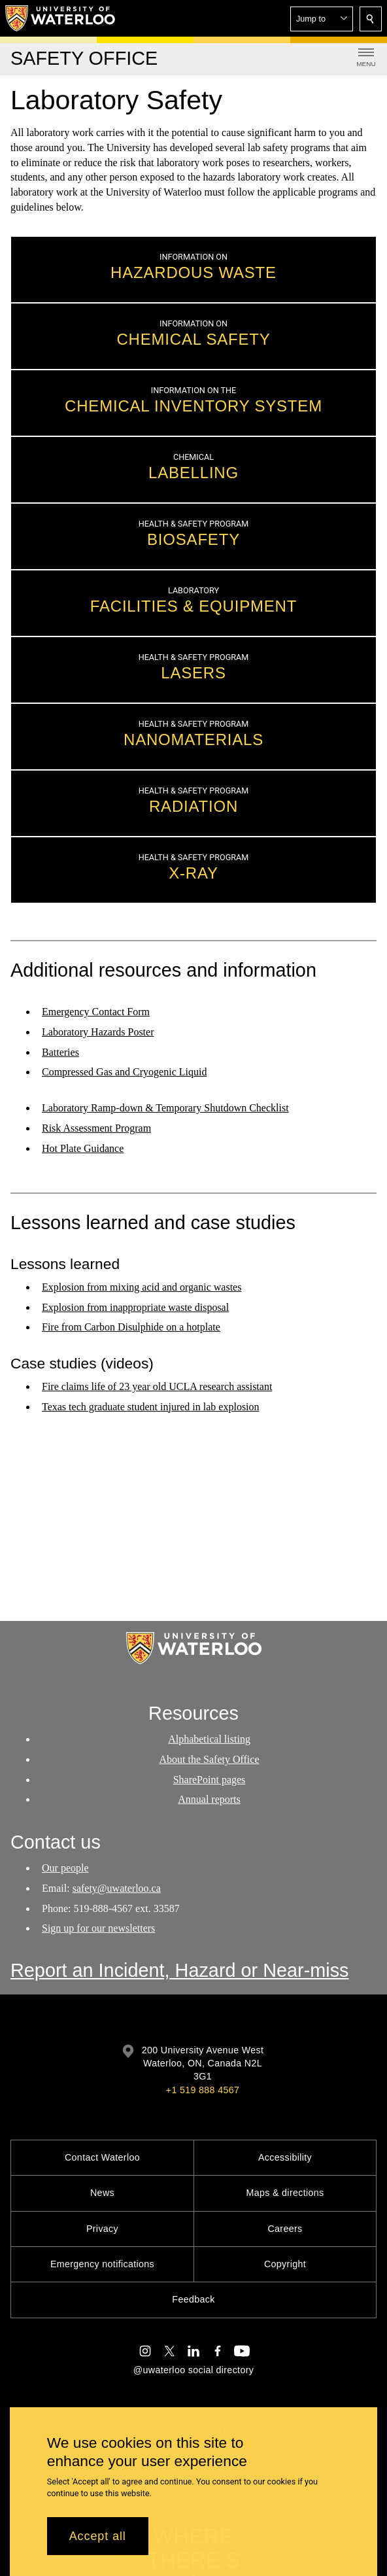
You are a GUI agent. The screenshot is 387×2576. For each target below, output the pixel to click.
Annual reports (209, 1799)
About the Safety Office (210, 1759)
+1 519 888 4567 (202, 2090)
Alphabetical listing (209, 1739)
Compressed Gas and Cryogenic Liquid (124, 1071)
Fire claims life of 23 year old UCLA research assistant (157, 1385)
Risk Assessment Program (96, 1128)
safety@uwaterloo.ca (117, 1887)
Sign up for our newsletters (98, 1928)
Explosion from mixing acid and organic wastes (141, 1287)
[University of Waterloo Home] (60, 18)
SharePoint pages (209, 1779)
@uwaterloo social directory (193, 2370)
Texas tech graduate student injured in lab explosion (151, 1406)
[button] (321, 19)
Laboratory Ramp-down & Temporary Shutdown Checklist (165, 1107)
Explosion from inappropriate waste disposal (135, 1307)
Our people (65, 1867)
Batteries (60, 1051)
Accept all (97, 2536)
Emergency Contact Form (96, 1011)
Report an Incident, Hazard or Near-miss (179, 1970)
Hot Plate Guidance (83, 1148)
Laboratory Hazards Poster (98, 1031)
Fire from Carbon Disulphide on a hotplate (131, 1327)
